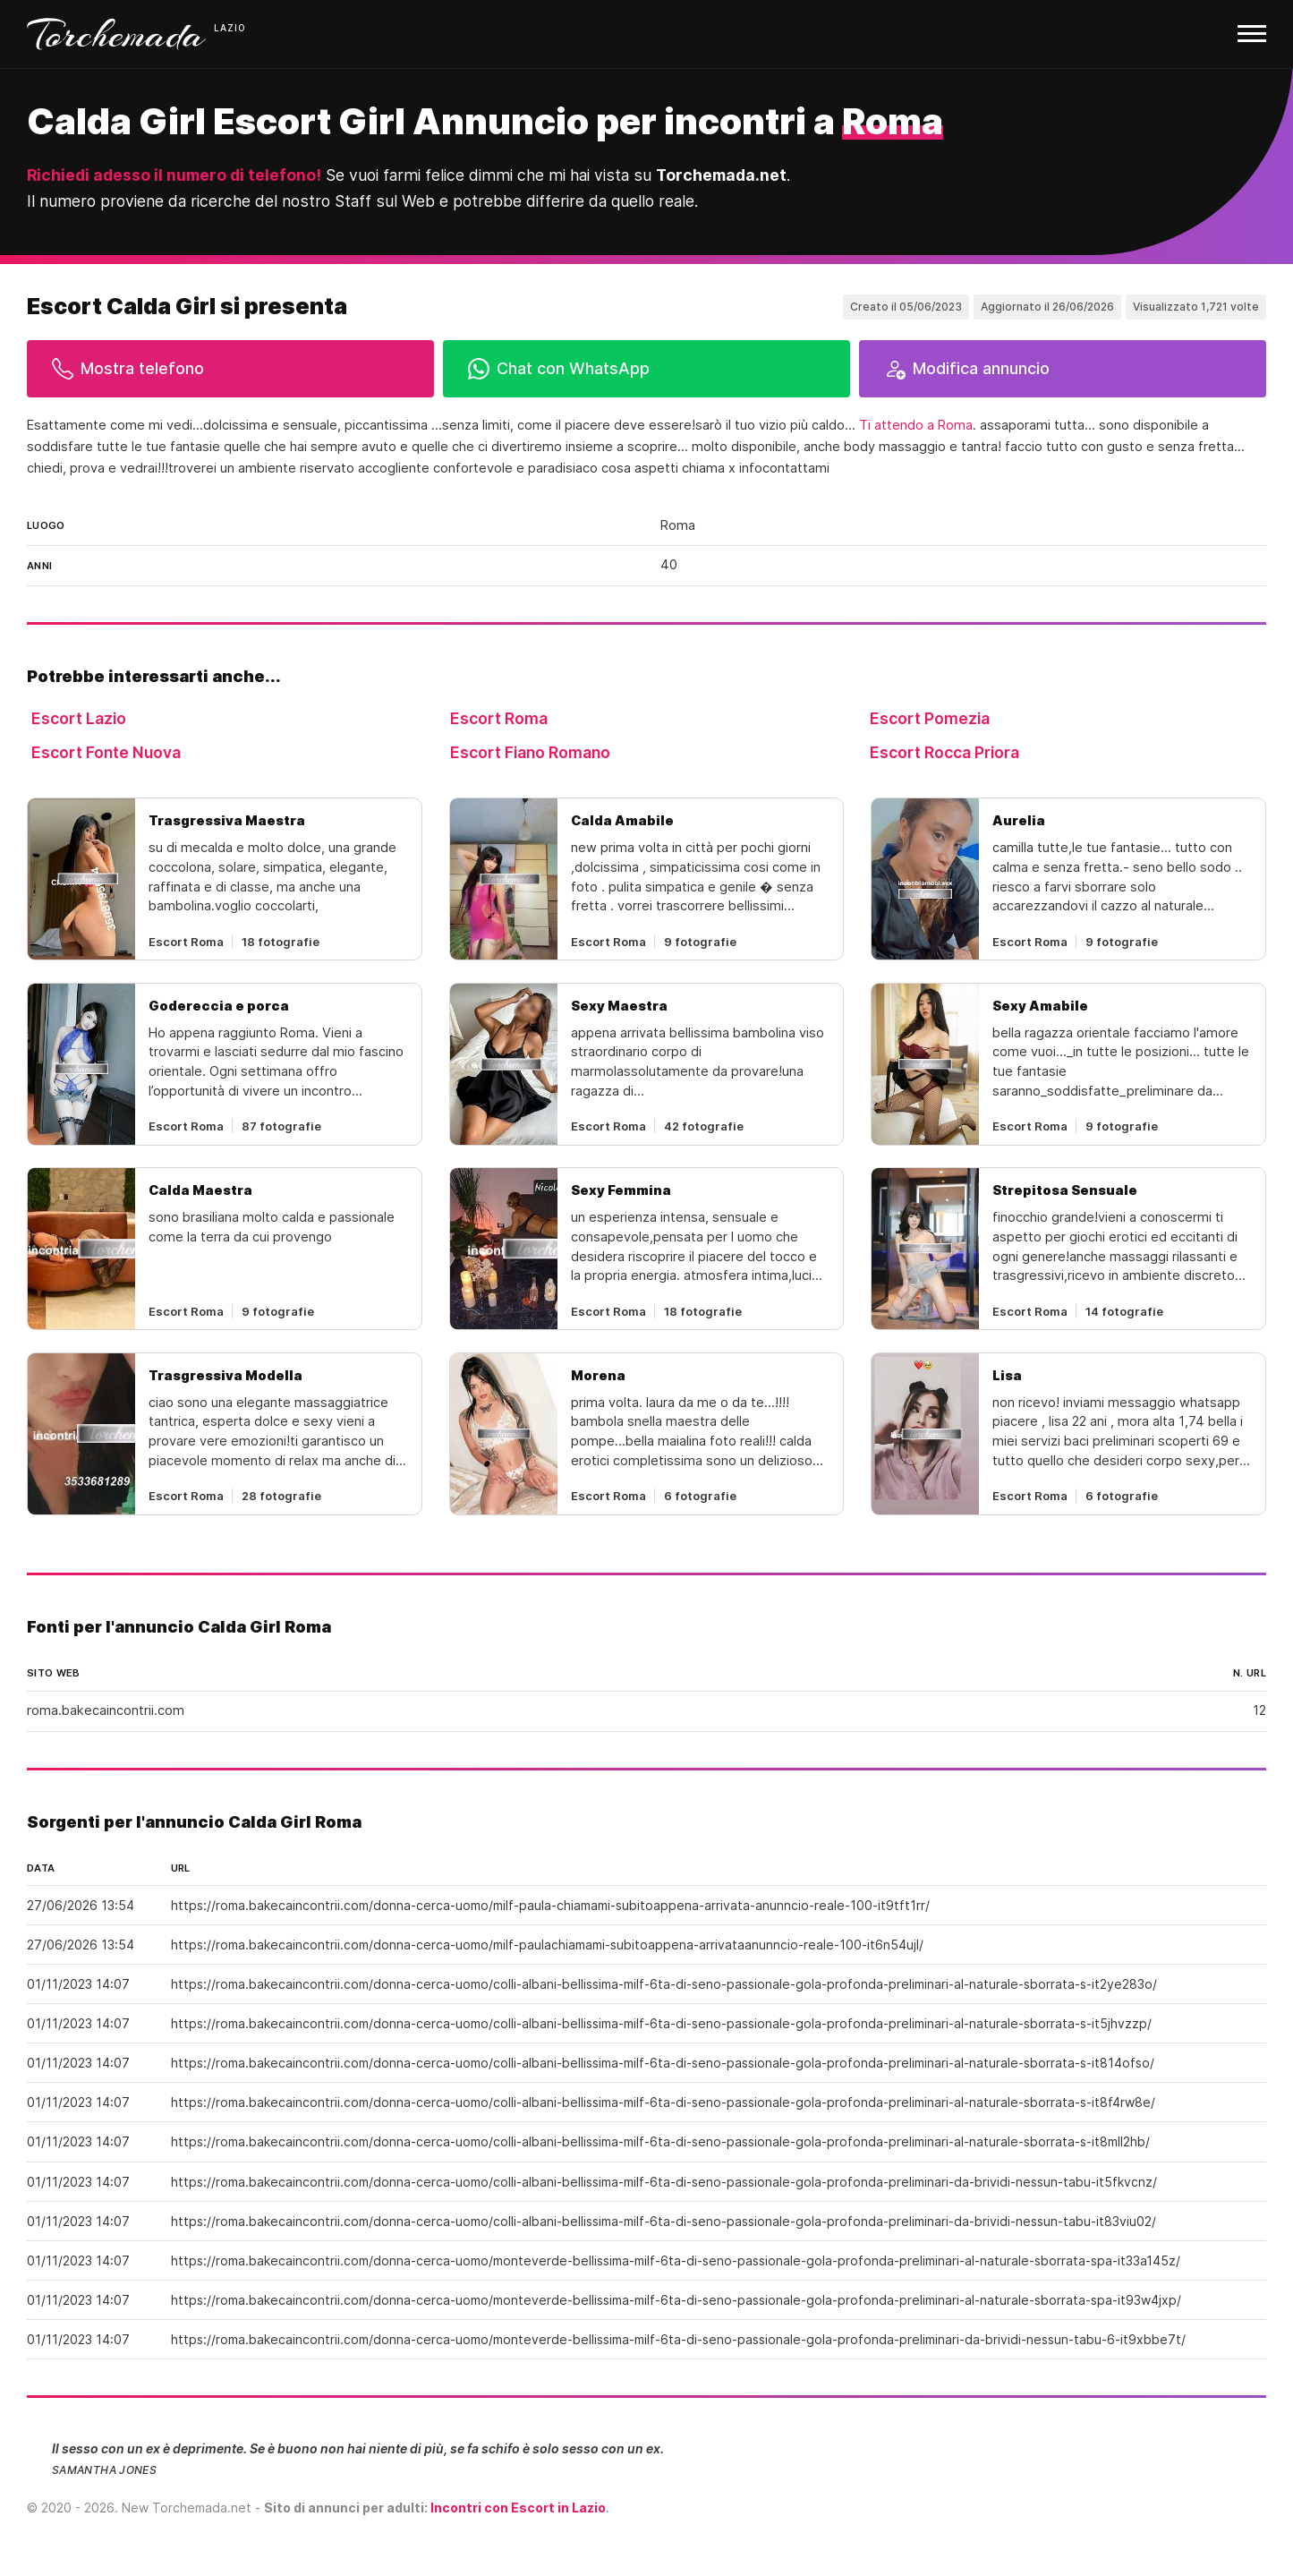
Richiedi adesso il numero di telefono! (174, 175)
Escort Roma (499, 718)
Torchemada (116, 34)
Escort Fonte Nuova (106, 752)
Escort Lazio (78, 718)
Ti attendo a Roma (916, 425)
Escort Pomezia (930, 718)
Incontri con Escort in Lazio (518, 2507)
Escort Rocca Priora (944, 752)
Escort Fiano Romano (530, 752)
